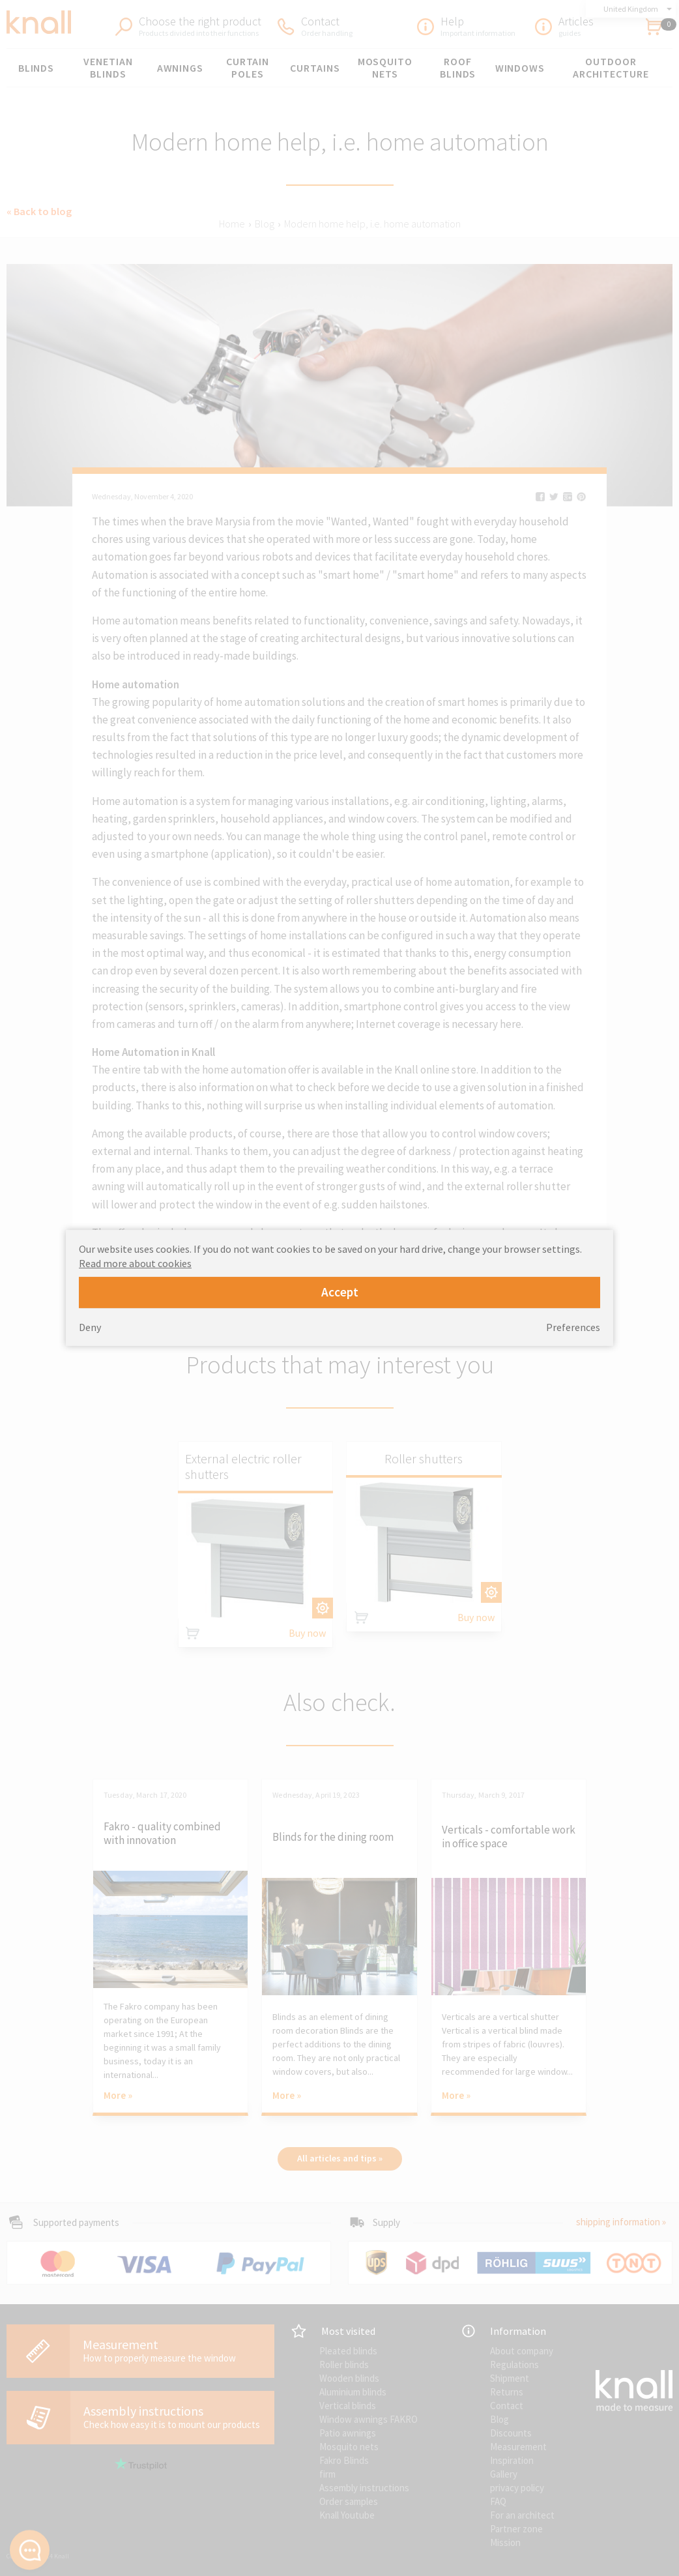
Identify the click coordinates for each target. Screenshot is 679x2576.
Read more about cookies (135, 1263)
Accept (339, 1292)
